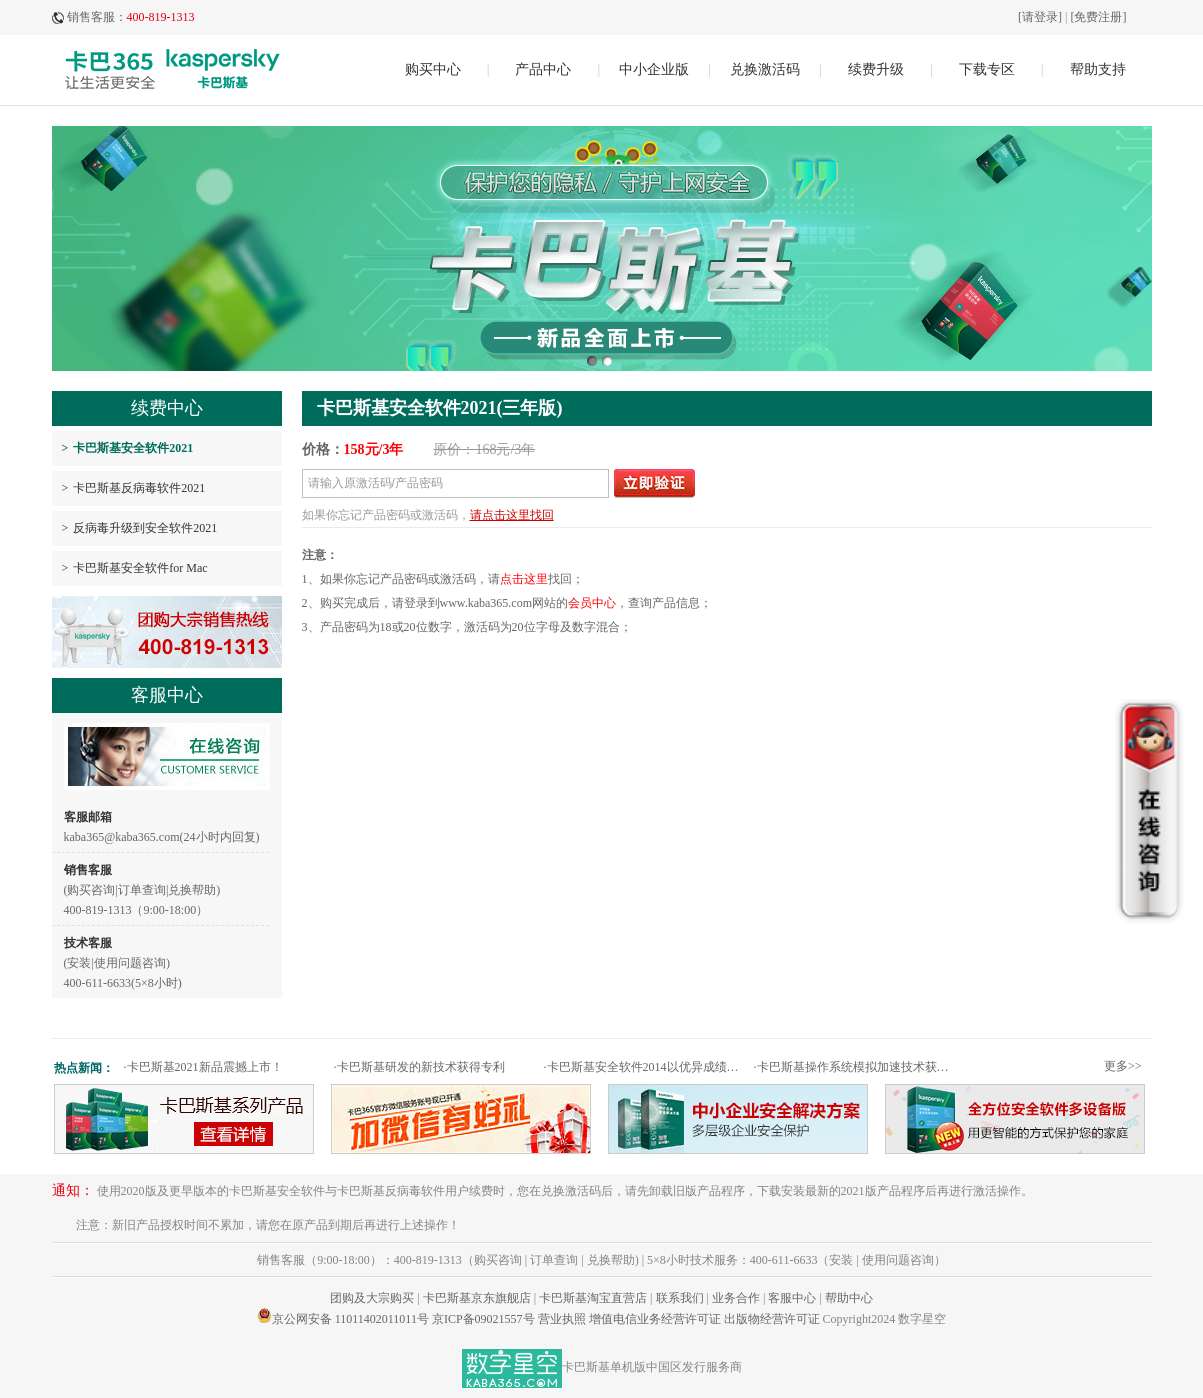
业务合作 (736, 1298)
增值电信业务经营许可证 (655, 1319)
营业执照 (562, 1319)
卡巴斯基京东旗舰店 (477, 1298)
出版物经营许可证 (772, 1319)
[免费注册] (1099, 17)
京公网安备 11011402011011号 (350, 1319)
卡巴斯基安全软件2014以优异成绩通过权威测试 (646, 1067)
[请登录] (1040, 17)
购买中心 (433, 69)
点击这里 (524, 579)
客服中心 (792, 1298)
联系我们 (680, 1298)
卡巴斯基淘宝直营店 (593, 1298)
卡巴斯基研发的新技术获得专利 (419, 1067)
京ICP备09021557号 (483, 1319)
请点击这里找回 (512, 515)
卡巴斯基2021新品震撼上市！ (203, 1067)
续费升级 (876, 69)
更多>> (1123, 1066)
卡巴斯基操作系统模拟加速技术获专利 (856, 1067)
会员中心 (592, 603)
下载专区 (987, 69)
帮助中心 (849, 1298)
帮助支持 (1098, 69)
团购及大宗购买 (372, 1298)
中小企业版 (654, 69)
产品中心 (543, 69)
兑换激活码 (765, 69)
